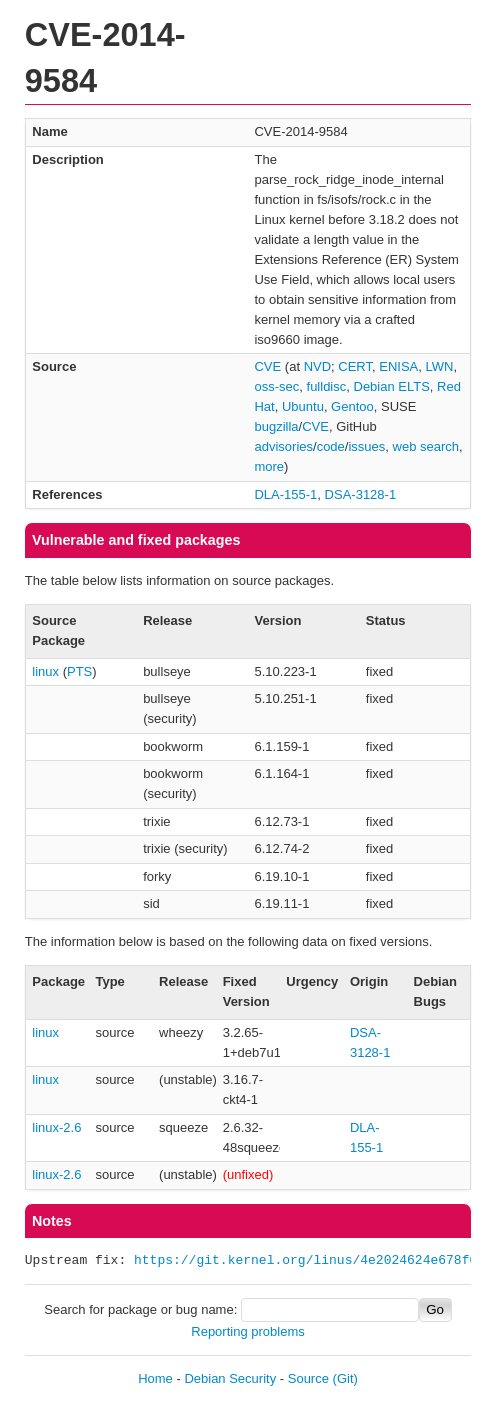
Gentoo (352, 406)
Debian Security (230, 1378)
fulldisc (327, 386)
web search (426, 446)
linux (45, 671)
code (331, 446)
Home (155, 1378)
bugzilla (276, 426)
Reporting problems (247, 1331)
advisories (283, 446)
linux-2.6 (56, 1127)
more (269, 466)
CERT (355, 366)
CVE (267, 366)
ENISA (398, 366)
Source (308, 1378)
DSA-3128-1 (361, 494)
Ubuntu (303, 406)
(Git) (345, 1378)
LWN (440, 366)
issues (366, 446)
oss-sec (276, 386)
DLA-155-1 (285, 494)
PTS (79, 671)
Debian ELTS (392, 386)
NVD (317, 366)
